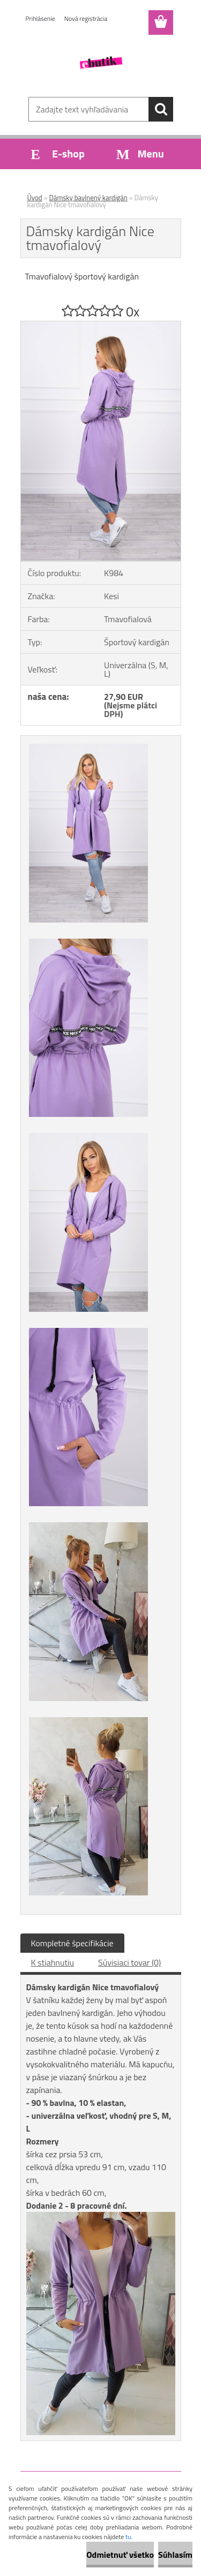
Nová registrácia (86, 18)
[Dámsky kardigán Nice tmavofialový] (101, 325)
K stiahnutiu (53, 1962)
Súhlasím (175, 2554)
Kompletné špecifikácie (72, 1943)
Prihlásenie (40, 18)
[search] (160, 109)
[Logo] (100, 62)
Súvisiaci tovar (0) (129, 1962)
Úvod (34, 197)
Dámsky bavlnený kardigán (88, 197)
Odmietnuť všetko (120, 2554)
